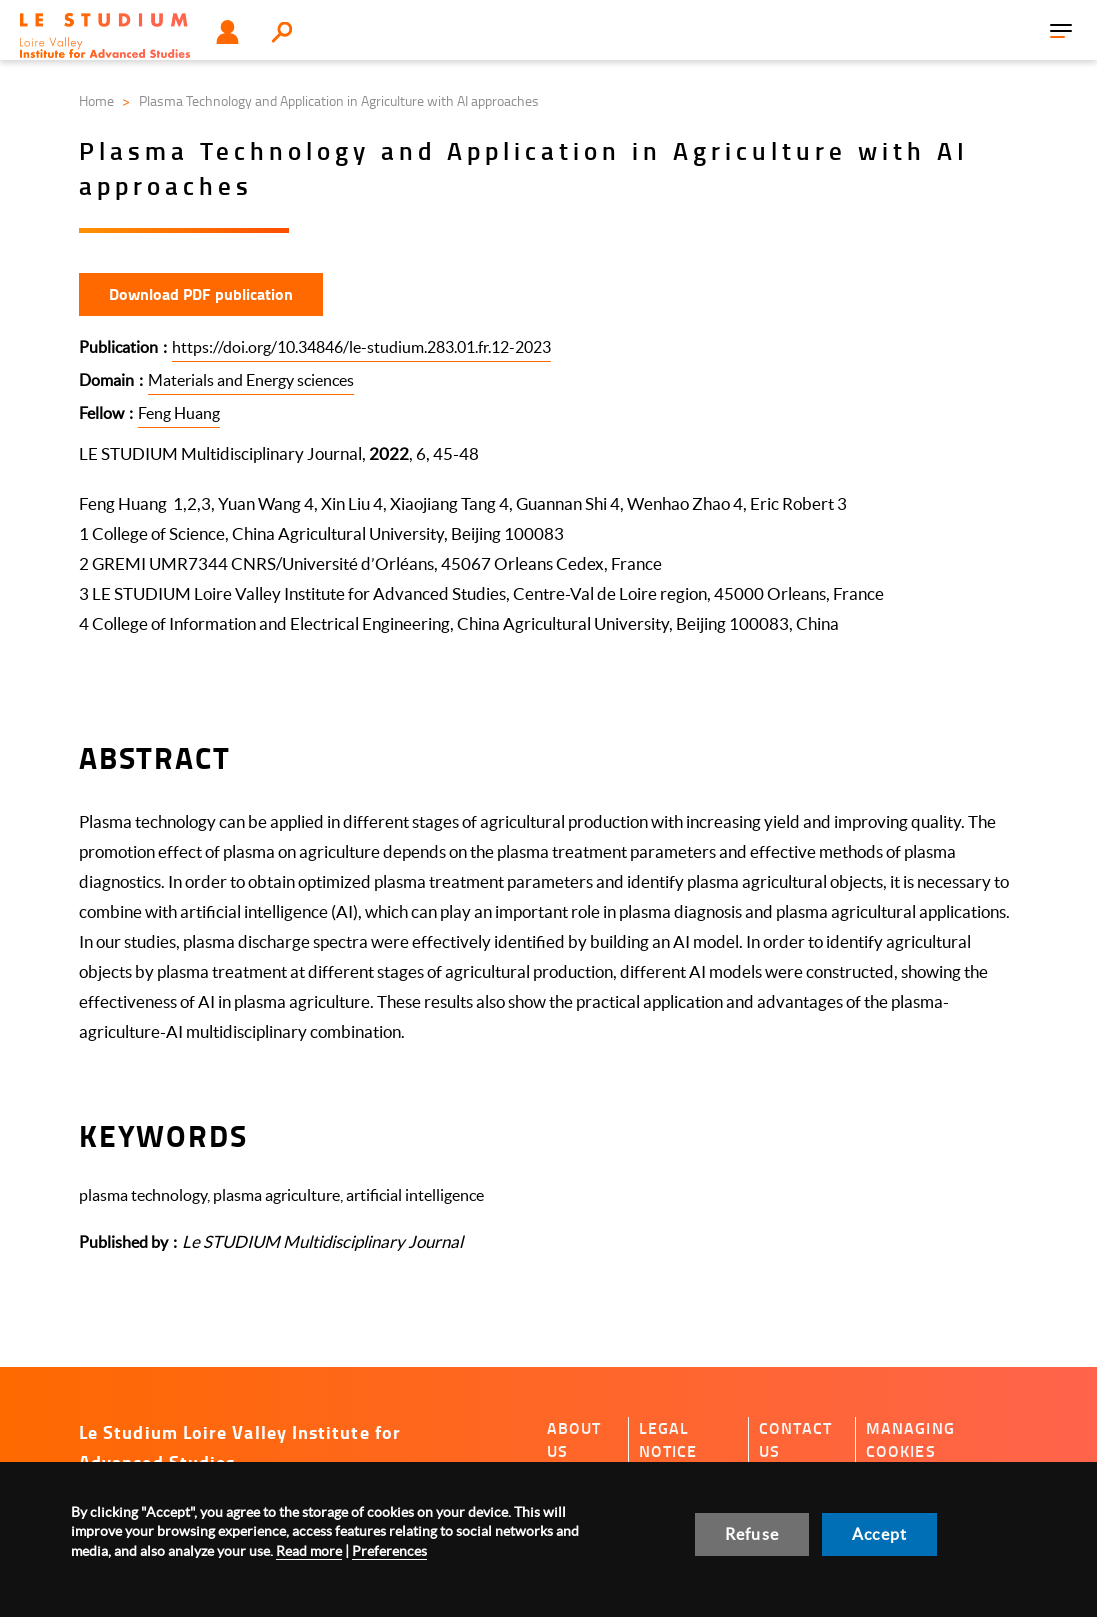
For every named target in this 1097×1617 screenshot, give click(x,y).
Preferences (389, 1551)
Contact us (795, 1439)
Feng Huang (179, 413)
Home (96, 100)
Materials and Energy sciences (251, 380)
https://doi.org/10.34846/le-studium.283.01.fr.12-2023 (361, 347)
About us (574, 1439)
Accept (879, 1534)
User (227, 32)
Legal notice (668, 1439)
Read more (309, 1551)
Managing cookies (910, 1439)
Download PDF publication (201, 293)
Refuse (752, 1534)
